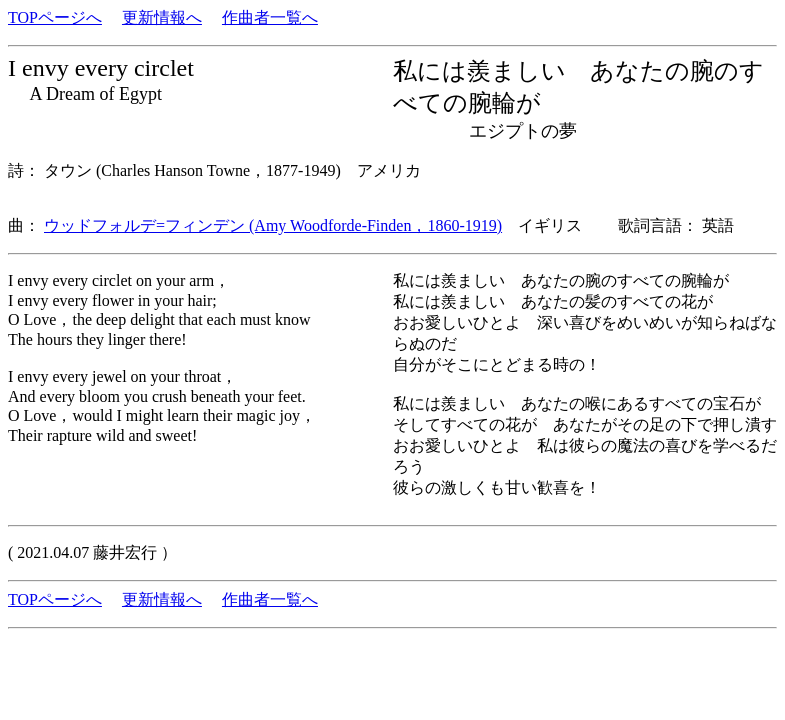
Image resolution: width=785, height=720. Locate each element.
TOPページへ (55, 17)
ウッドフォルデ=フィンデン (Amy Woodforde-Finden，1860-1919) (273, 225)
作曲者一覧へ (270, 17)
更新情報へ (162, 17)
